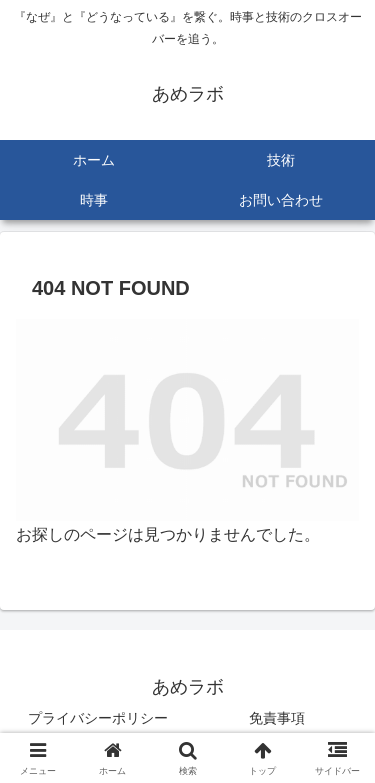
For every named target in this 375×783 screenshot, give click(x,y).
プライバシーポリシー (98, 718)
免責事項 (277, 718)
